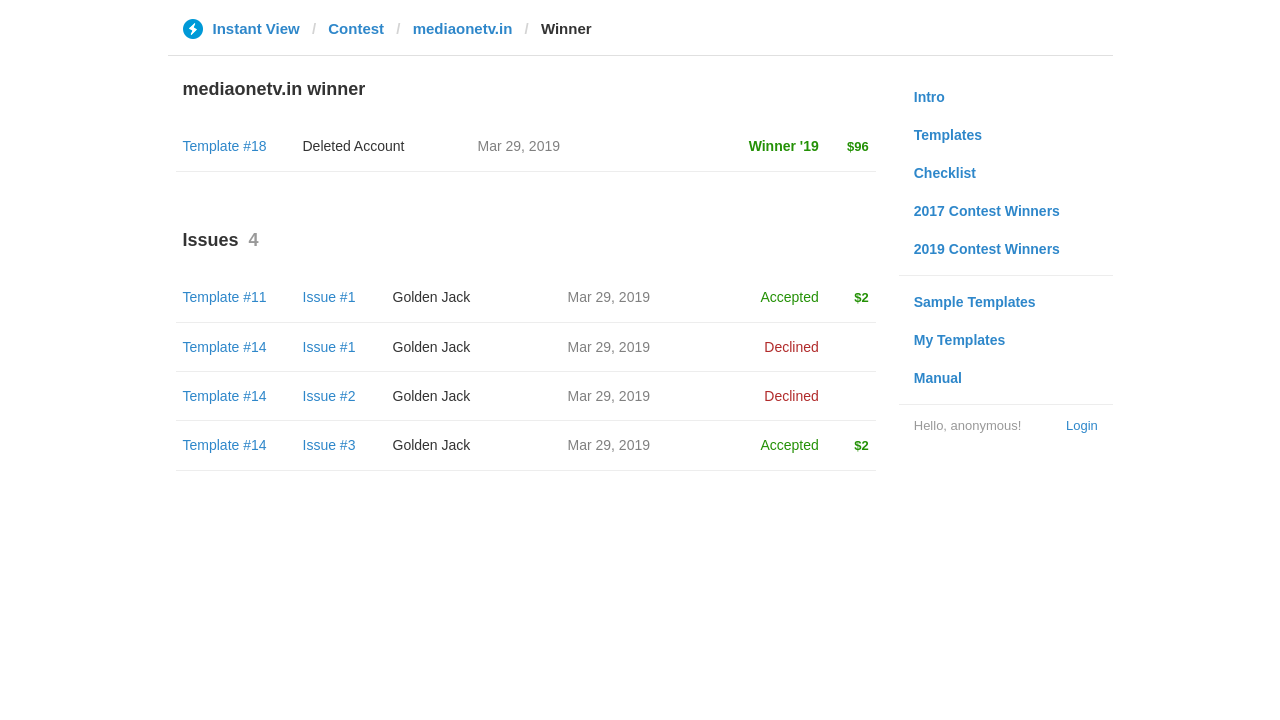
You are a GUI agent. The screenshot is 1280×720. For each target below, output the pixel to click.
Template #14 (225, 347)
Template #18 (225, 146)
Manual (938, 378)
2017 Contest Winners (987, 211)
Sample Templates (975, 302)
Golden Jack (432, 297)
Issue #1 (329, 297)
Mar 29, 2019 (609, 297)
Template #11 (225, 297)
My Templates (960, 340)
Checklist (945, 173)
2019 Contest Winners (987, 249)
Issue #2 (329, 396)
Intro (929, 97)
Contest (356, 28)
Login (1082, 425)
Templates (948, 135)
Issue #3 (329, 445)
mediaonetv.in (463, 28)
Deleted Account (354, 146)
